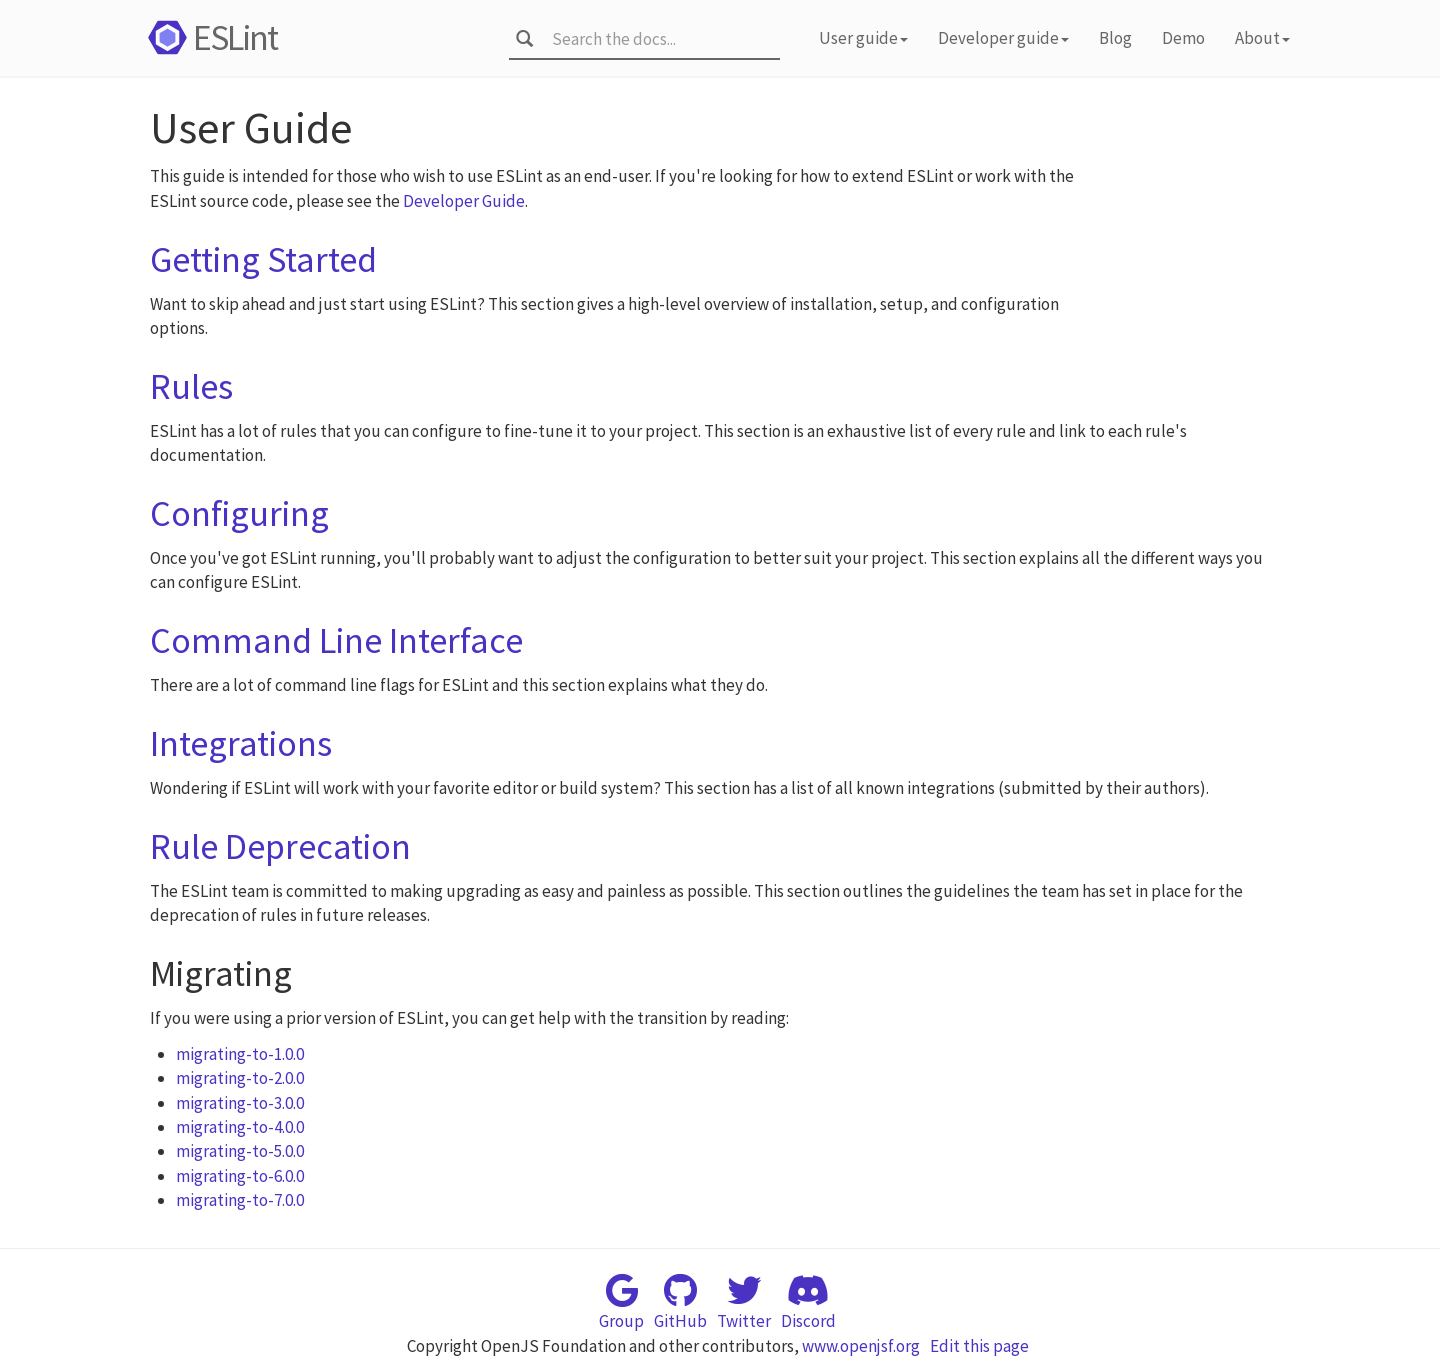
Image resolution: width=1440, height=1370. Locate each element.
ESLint (209, 37)
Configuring (239, 513)
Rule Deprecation (280, 846)
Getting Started (263, 259)
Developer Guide (464, 201)
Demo (1183, 38)
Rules (191, 386)
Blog (1115, 38)
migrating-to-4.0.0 (240, 1127)
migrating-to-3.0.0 (240, 1103)
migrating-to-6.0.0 (240, 1176)
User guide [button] (863, 38)
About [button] (1262, 38)
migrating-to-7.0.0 (240, 1200)
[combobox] (659, 39)
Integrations (241, 743)
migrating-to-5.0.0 (240, 1151)
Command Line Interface (336, 640)
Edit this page (979, 1346)
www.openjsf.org (861, 1346)
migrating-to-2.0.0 (240, 1078)
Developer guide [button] (1003, 38)
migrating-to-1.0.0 (240, 1054)
